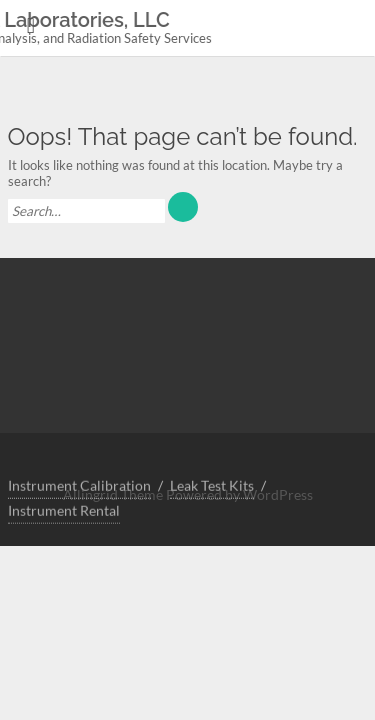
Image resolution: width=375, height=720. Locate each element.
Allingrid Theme (114, 494)
